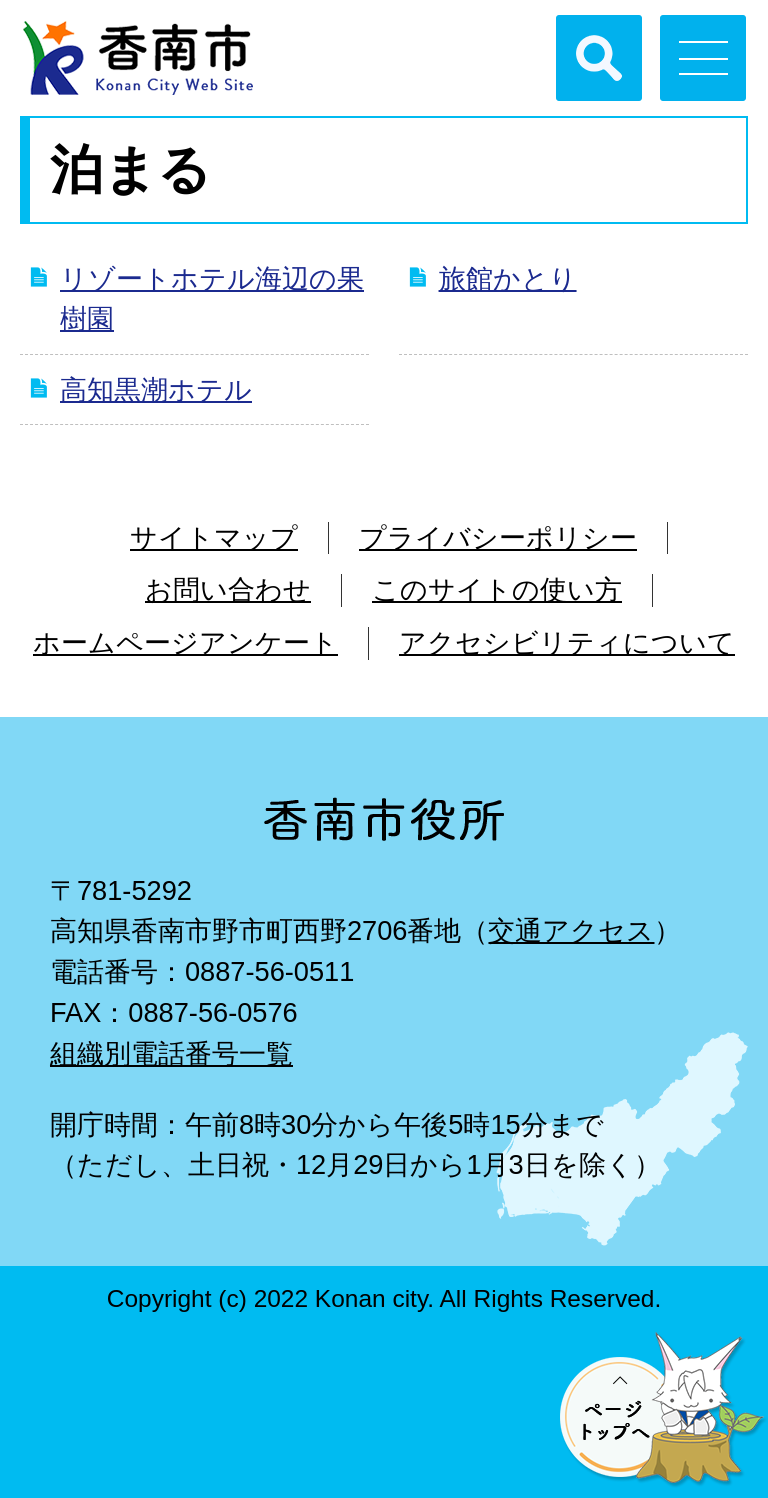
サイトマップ (214, 537)
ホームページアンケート (185, 642)
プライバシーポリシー (498, 537)
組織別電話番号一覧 (171, 1053)
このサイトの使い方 (497, 589)
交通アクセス (571, 930)
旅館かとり (508, 278)
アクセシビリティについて (567, 642)
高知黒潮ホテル (156, 389)
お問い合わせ (228, 589)
